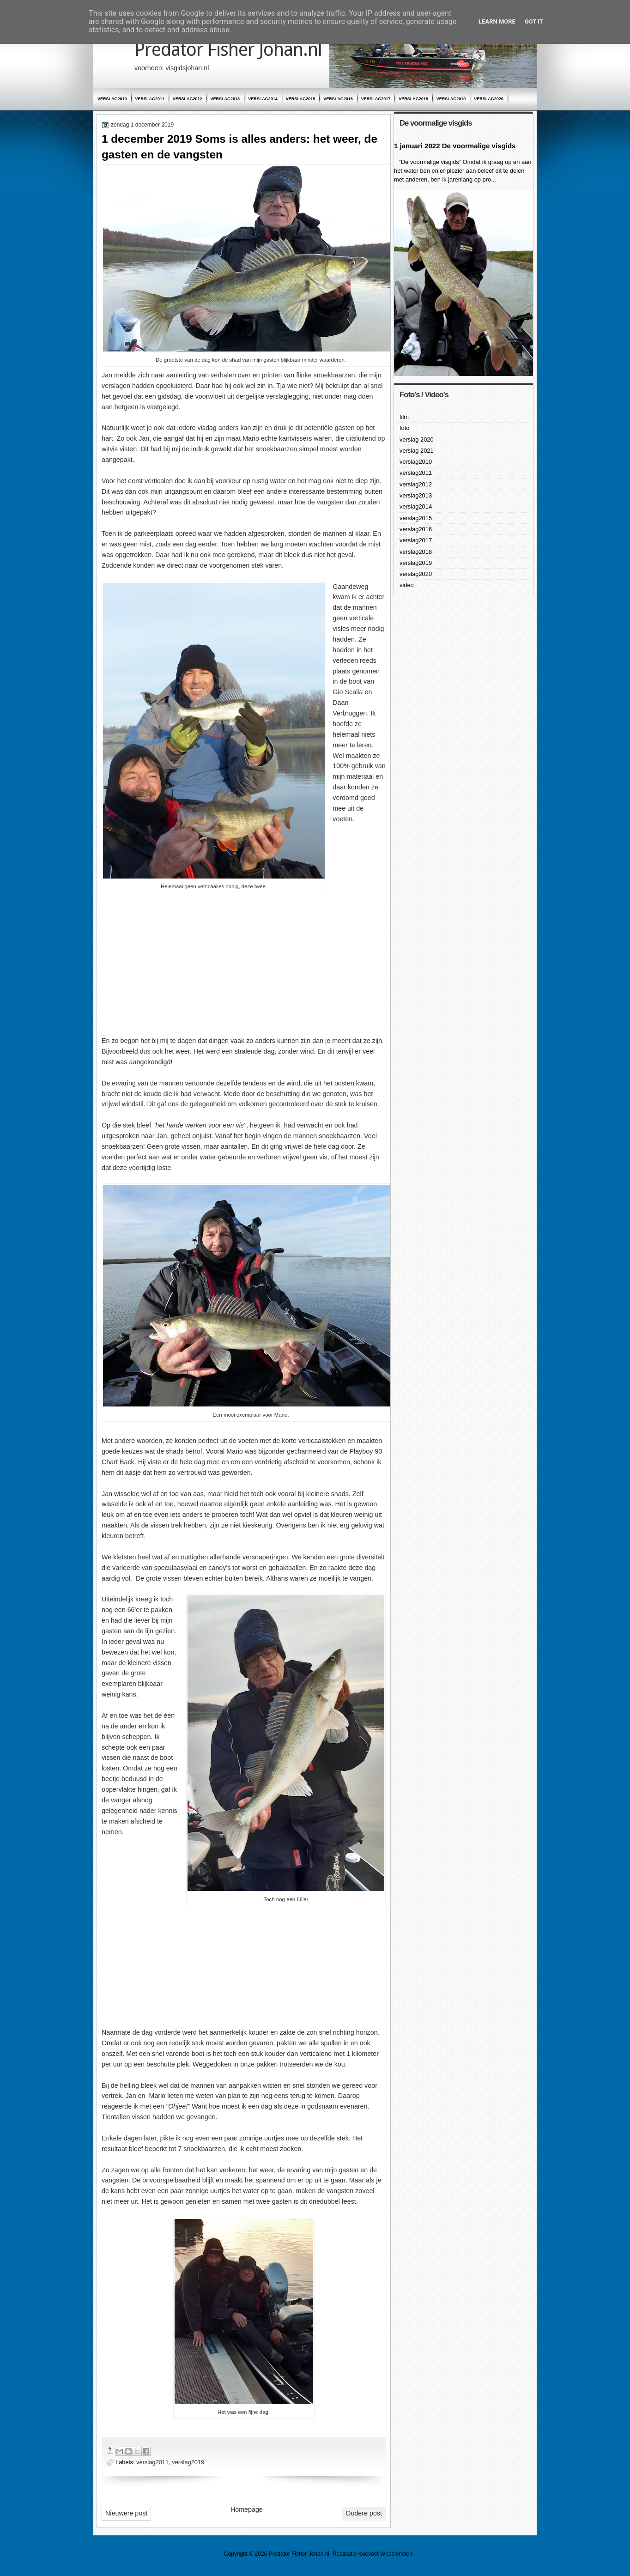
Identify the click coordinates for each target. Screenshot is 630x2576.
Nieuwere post (126, 2513)
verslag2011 (150, 99)
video (407, 585)
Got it (534, 21)
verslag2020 (488, 99)
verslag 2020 (417, 439)
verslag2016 (338, 99)
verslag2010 (112, 99)
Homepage (246, 2509)
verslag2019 (451, 99)
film (404, 416)
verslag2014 (263, 99)
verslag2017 (376, 99)
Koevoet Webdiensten (385, 2554)
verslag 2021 (417, 450)
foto (404, 427)
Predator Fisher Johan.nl (228, 50)
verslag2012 (187, 99)
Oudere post (363, 2513)
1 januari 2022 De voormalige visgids (454, 146)
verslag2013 (225, 99)
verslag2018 (413, 99)
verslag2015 (300, 99)
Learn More (497, 21)
